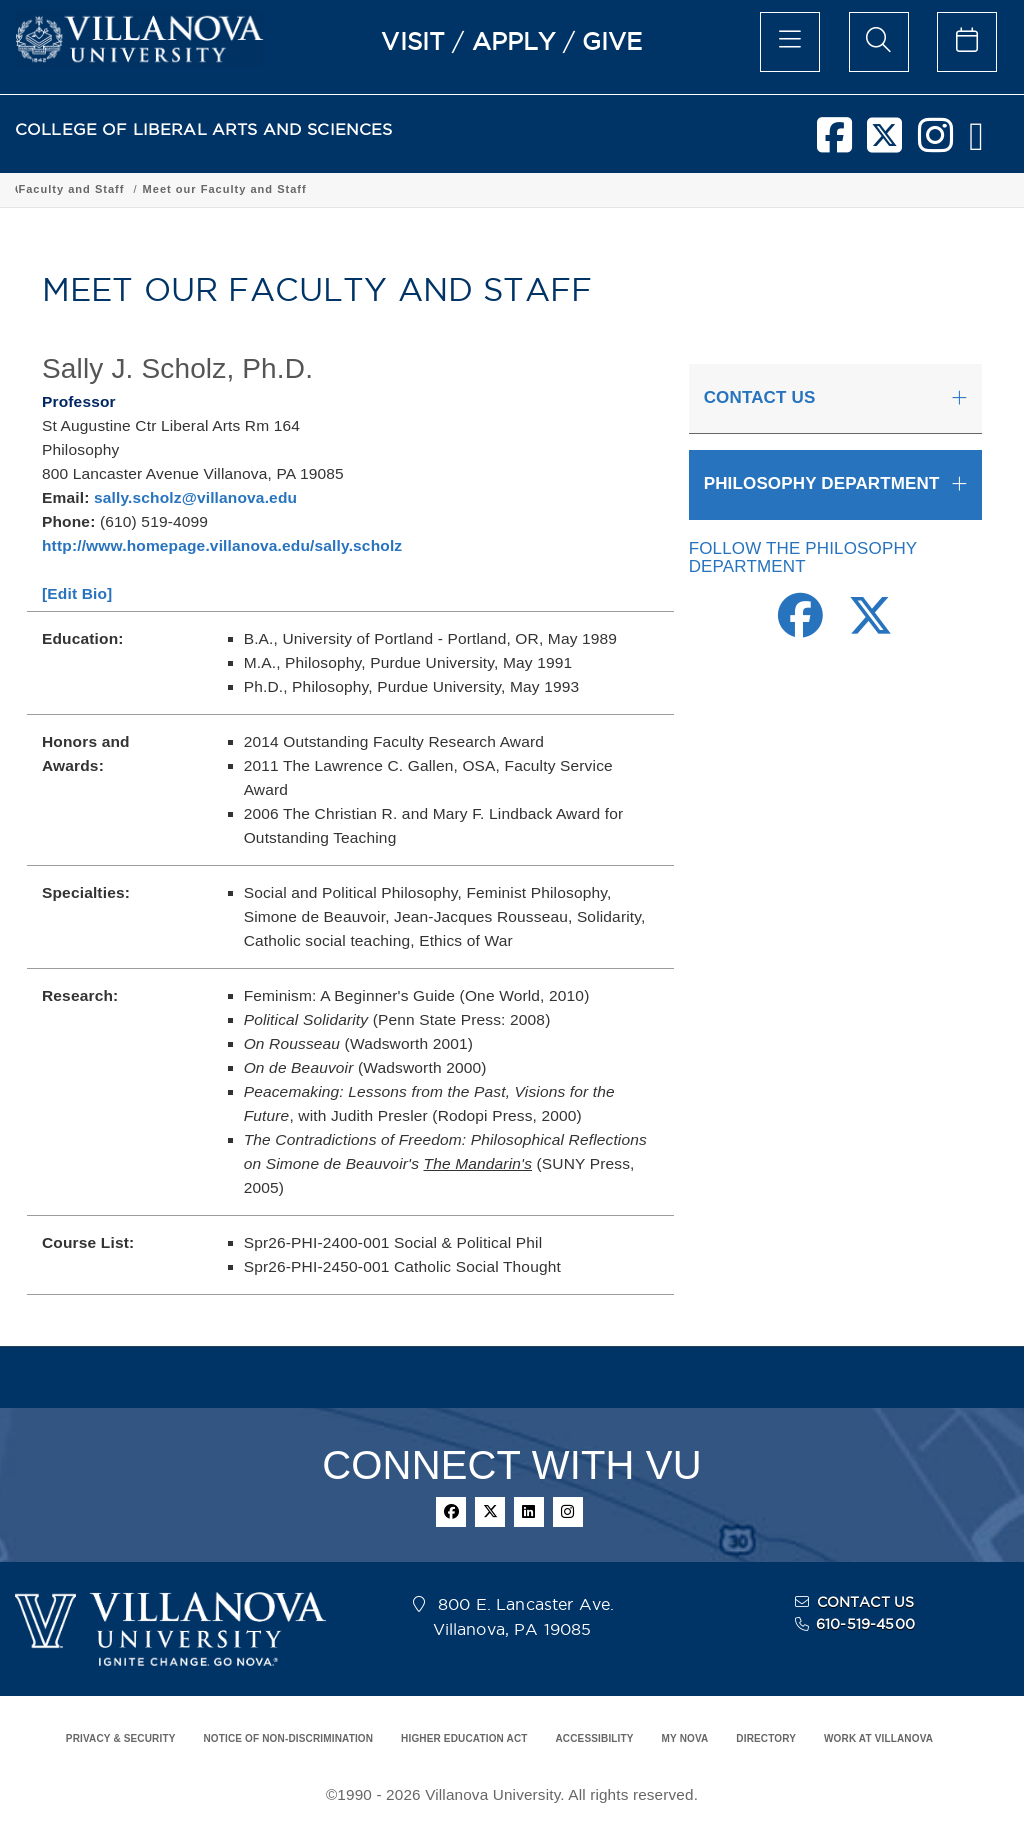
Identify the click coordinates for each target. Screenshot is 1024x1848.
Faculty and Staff (635, 189)
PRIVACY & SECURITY (121, 1738)
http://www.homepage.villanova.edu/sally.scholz (222, 545)
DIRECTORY (766, 1738)
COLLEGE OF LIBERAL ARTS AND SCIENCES (204, 129)
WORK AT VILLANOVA (878, 1738)
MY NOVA (685, 1738)
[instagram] (935, 143)
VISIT (413, 41)
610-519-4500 (865, 1624)
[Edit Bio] (77, 593)
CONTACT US (866, 1602)
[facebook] (834, 143)
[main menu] (790, 42)
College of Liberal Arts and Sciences (128, 189)
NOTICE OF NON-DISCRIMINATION (288, 1738)
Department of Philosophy (482, 189)
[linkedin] (529, 1512)
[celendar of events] (967, 42)
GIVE (612, 41)
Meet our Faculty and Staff (788, 189)
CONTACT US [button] (760, 397)
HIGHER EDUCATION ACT (464, 1738)
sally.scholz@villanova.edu (195, 497)
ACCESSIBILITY (594, 1738)
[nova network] (976, 143)
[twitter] (884, 143)
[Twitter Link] (870, 626)
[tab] (835, 399)
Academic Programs (322, 189)
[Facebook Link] (800, 626)
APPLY (514, 41)
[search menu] (879, 42)
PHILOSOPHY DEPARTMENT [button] (822, 483)
